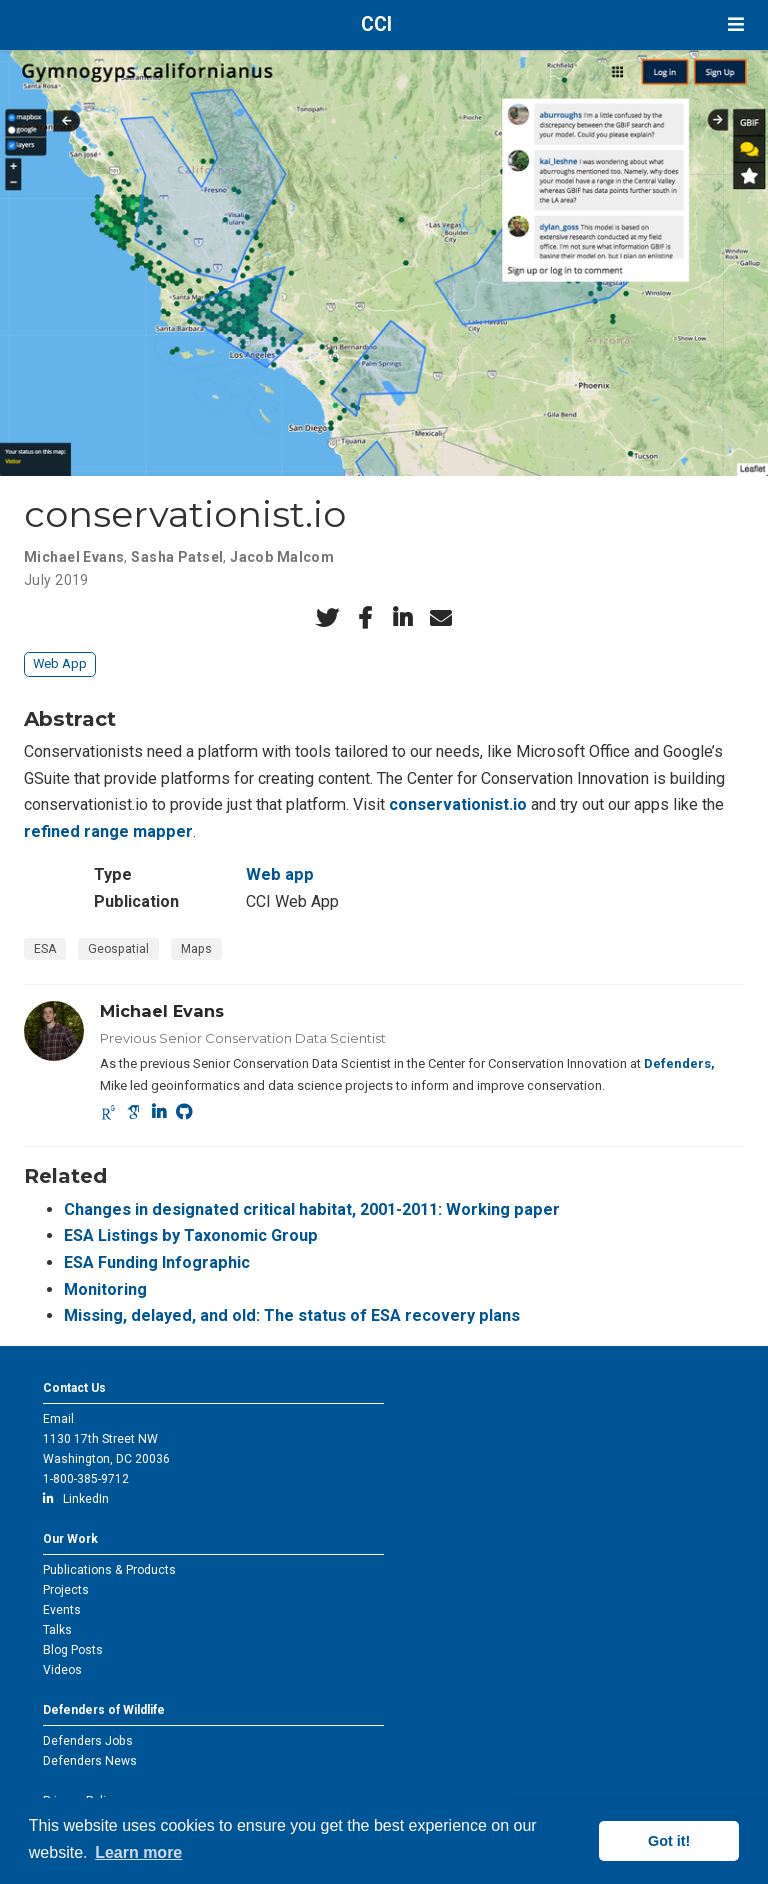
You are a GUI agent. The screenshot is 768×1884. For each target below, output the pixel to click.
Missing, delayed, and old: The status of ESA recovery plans (292, 1315)
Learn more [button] (138, 1852)
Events (62, 1610)
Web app (280, 874)
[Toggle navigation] (736, 24)
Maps (196, 949)
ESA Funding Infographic (157, 1262)
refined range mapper (108, 831)
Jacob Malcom (282, 557)
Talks (57, 1630)
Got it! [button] (669, 1841)
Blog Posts (73, 1650)
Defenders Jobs (88, 1741)
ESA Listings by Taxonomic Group (191, 1235)
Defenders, (679, 1063)
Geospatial (118, 949)
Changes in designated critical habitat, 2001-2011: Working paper (312, 1209)
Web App (60, 663)
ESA (45, 949)
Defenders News (90, 1761)
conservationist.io (458, 804)
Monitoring (105, 1289)
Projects (66, 1590)
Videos (62, 1670)
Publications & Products (109, 1570)
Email (58, 1419)
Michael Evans (74, 557)
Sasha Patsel (177, 557)
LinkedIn (76, 1499)
